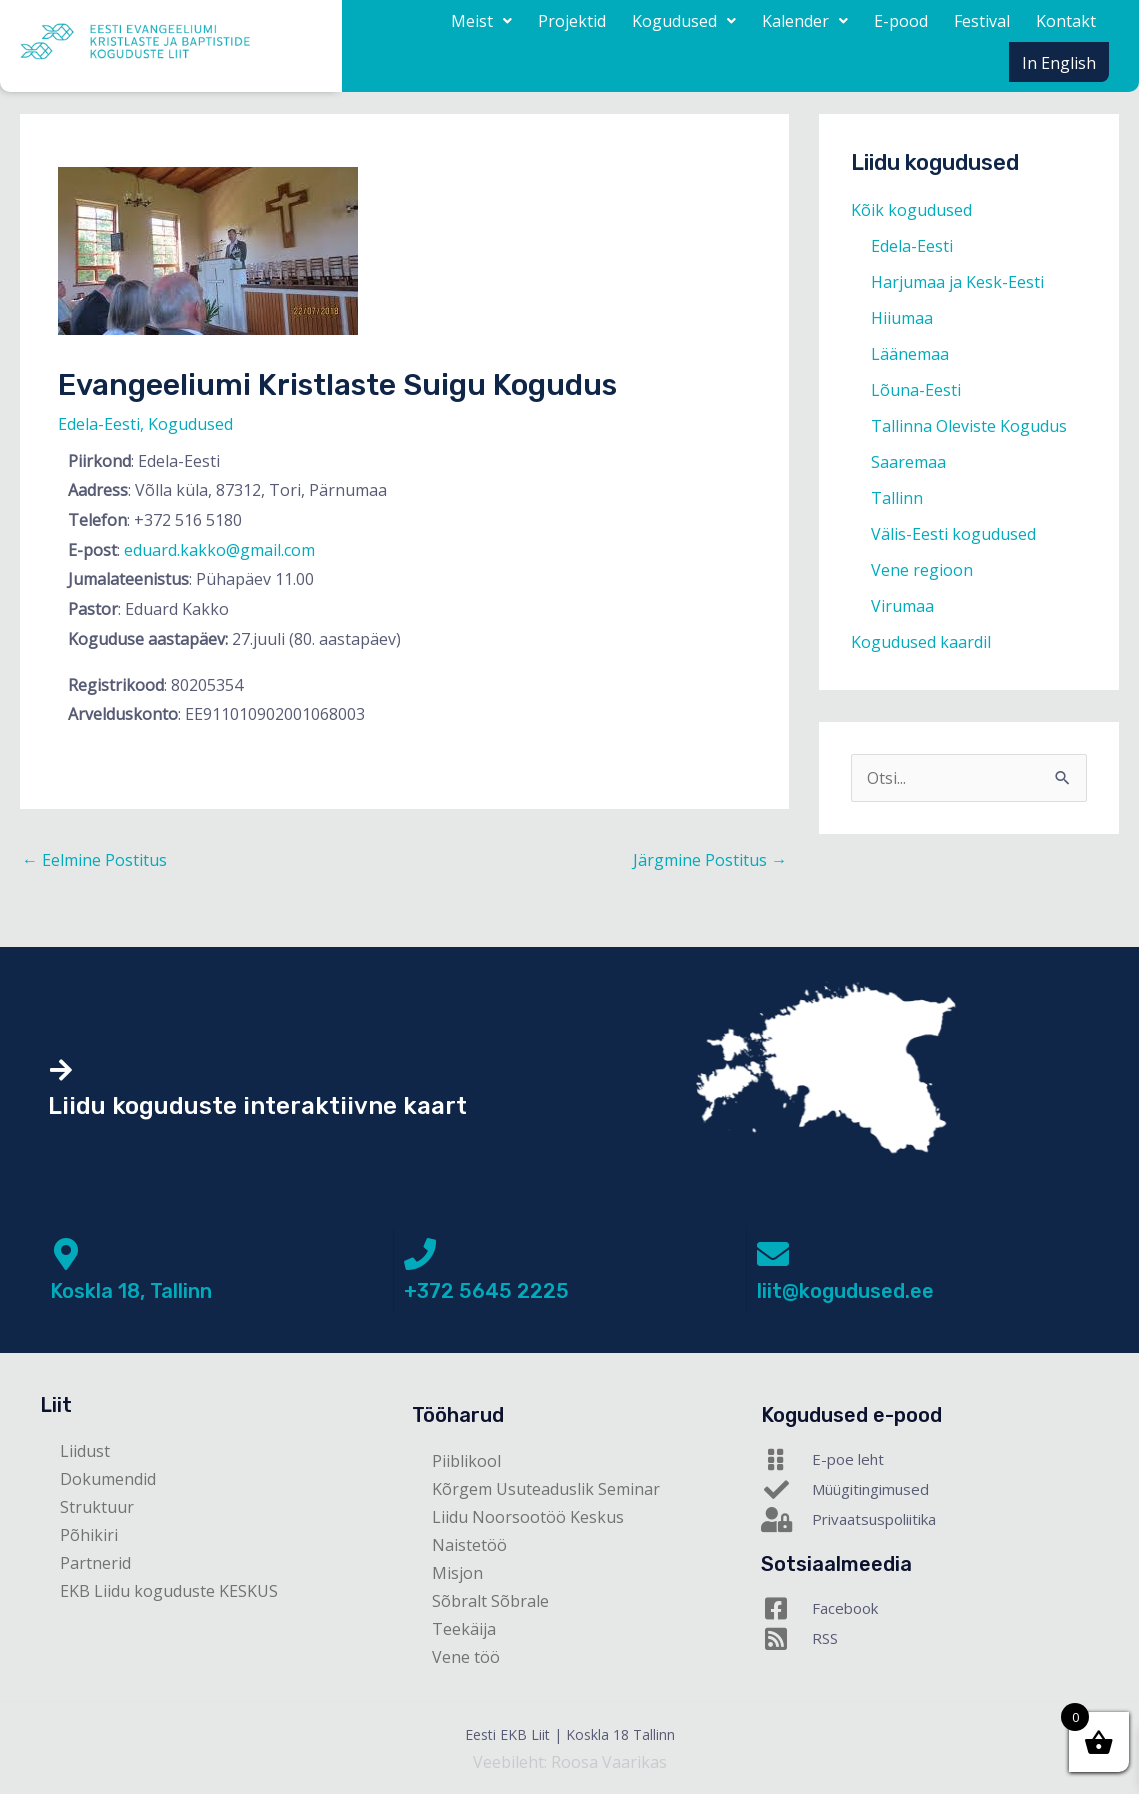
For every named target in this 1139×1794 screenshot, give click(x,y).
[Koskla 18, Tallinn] (66, 1254)
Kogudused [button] (684, 21)
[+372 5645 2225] (420, 1254)
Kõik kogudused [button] (911, 210)
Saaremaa (908, 462)
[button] (481, 21)
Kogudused (190, 424)
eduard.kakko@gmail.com (219, 550)
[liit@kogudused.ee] (773, 1254)
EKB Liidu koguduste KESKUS (169, 1591)
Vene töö (466, 1657)
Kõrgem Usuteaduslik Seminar (546, 1489)
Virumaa (902, 606)
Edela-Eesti (99, 424)
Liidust (85, 1451)
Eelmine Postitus (94, 860)
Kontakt (1066, 21)
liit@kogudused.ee (845, 1291)
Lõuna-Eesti (916, 390)
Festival (982, 21)
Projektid (572, 21)
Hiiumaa (902, 318)
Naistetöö (469, 1545)
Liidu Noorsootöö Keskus (528, 1517)
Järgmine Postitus (710, 860)
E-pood (901, 21)
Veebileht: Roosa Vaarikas (570, 1762)
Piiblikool (466, 1461)
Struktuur (97, 1507)
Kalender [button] (805, 21)
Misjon (457, 1573)
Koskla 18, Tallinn (131, 1291)
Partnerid (95, 1563)
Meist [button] (481, 21)
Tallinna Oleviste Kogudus (969, 426)
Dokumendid (108, 1479)
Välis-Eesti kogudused (953, 534)
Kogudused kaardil (921, 642)
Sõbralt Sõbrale (490, 1601)
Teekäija (464, 1629)
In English (1059, 63)
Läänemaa (910, 354)
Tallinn (897, 498)
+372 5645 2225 (486, 1291)
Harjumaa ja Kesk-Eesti (957, 282)
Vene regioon (922, 570)
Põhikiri (89, 1535)
